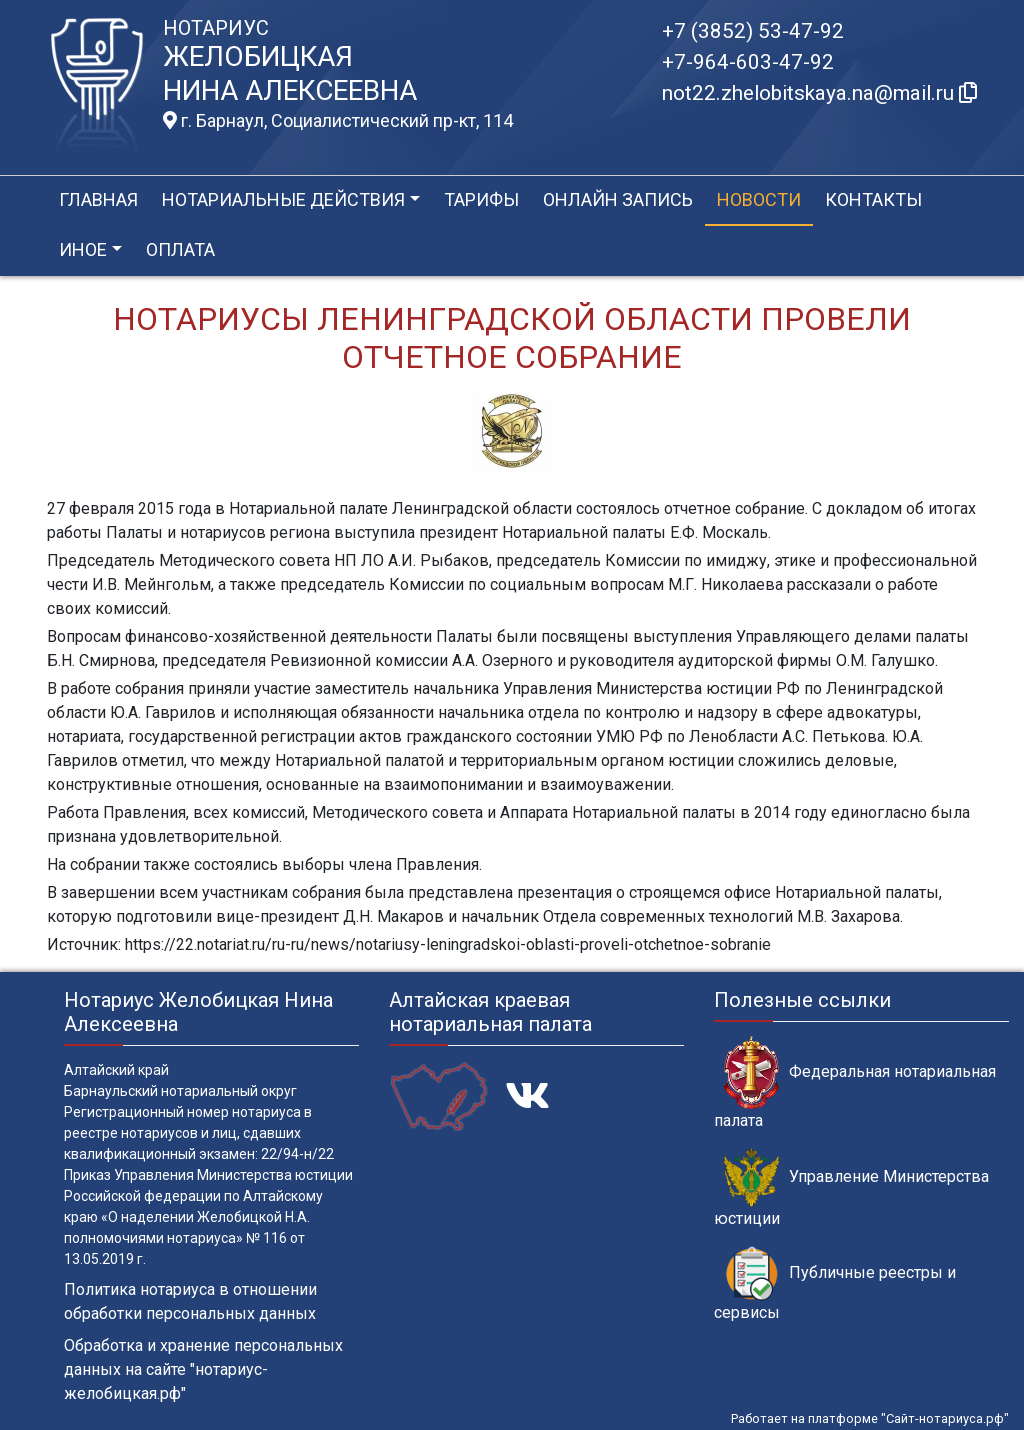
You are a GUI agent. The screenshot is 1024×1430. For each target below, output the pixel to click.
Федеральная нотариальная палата (855, 1083)
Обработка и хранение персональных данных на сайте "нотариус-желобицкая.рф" (203, 1369)
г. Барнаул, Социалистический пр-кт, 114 (338, 121)
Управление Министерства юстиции (851, 1188)
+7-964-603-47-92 (748, 62)
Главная (98, 199)
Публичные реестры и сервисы (835, 1284)
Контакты (873, 199)
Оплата (180, 249)
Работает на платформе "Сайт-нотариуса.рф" (870, 1418)
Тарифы (481, 199)
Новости (759, 199)
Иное (83, 249)
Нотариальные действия (283, 199)
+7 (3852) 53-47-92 (753, 31)
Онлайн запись (618, 199)
